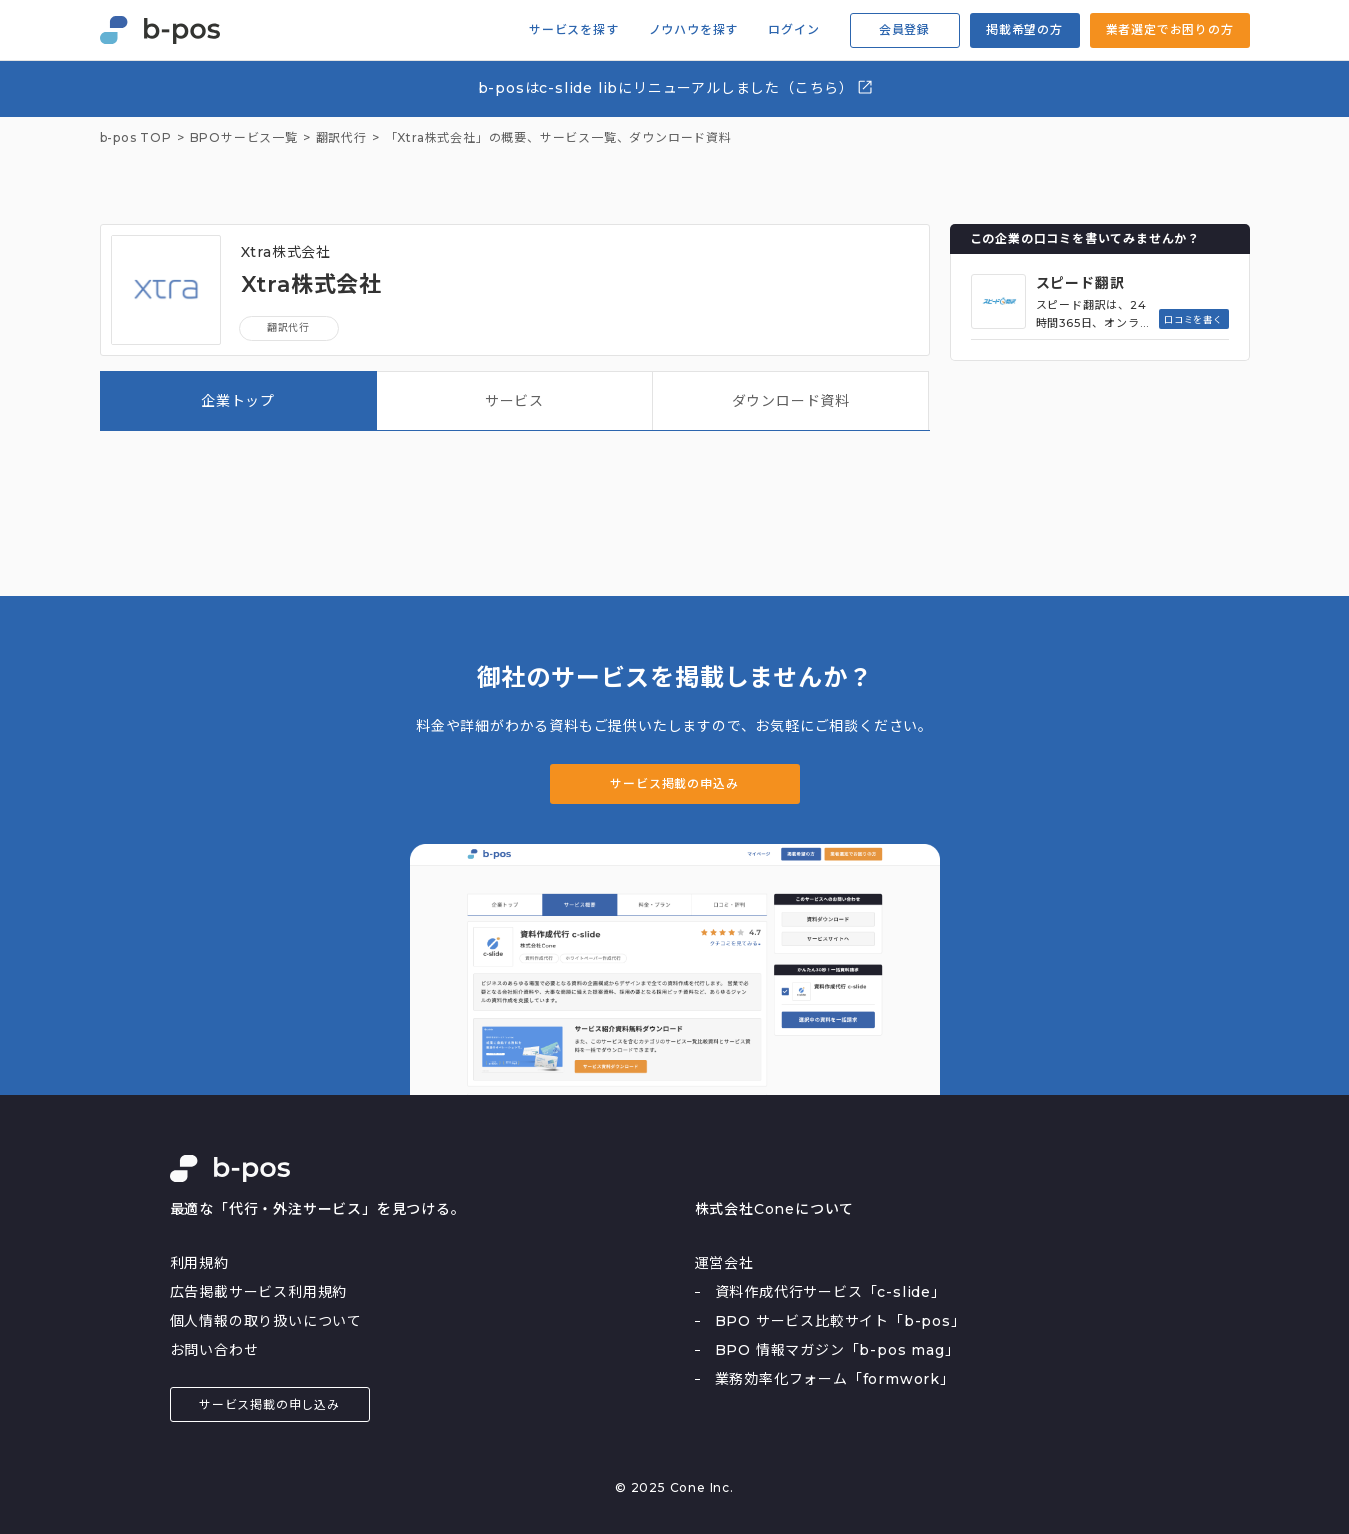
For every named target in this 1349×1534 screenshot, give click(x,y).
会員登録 (904, 29)
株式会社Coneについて (775, 1209)
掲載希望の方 (1024, 29)
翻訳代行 (288, 327)
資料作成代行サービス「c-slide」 (830, 1292)
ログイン (793, 30)
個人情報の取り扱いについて (266, 1321)
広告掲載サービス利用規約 (259, 1292)
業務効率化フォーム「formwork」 (835, 1379)
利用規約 (199, 1263)
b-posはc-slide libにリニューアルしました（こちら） (676, 87)
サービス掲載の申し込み (269, 1404)
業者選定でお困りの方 (1170, 29)
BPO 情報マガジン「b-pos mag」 (837, 1350)
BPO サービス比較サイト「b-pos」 (840, 1321)
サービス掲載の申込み (674, 783)
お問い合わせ (214, 1350)
